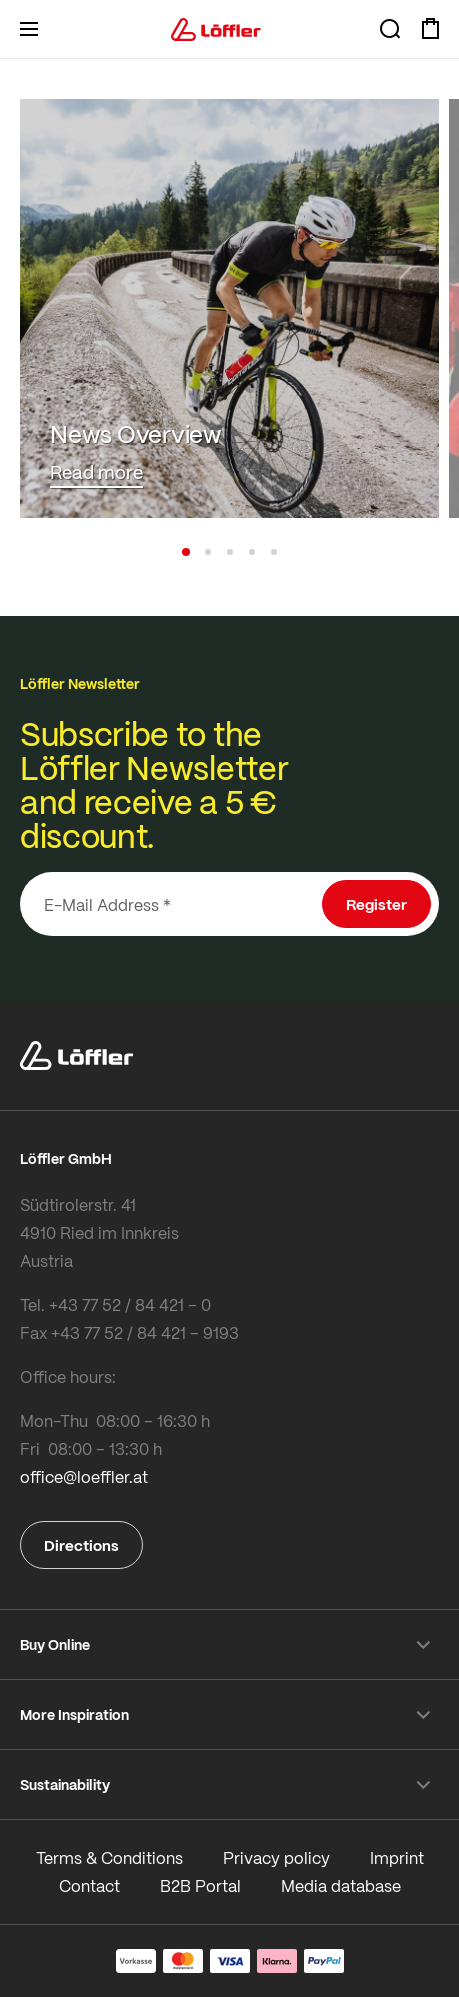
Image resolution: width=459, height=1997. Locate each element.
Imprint (397, 1857)
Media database (341, 1885)
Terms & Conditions (109, 1857)
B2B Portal (200, 1885)
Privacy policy (276, 1857)
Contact (89, 1885)
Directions (81, 1545)
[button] (186, 552)
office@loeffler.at (84, 1476)
